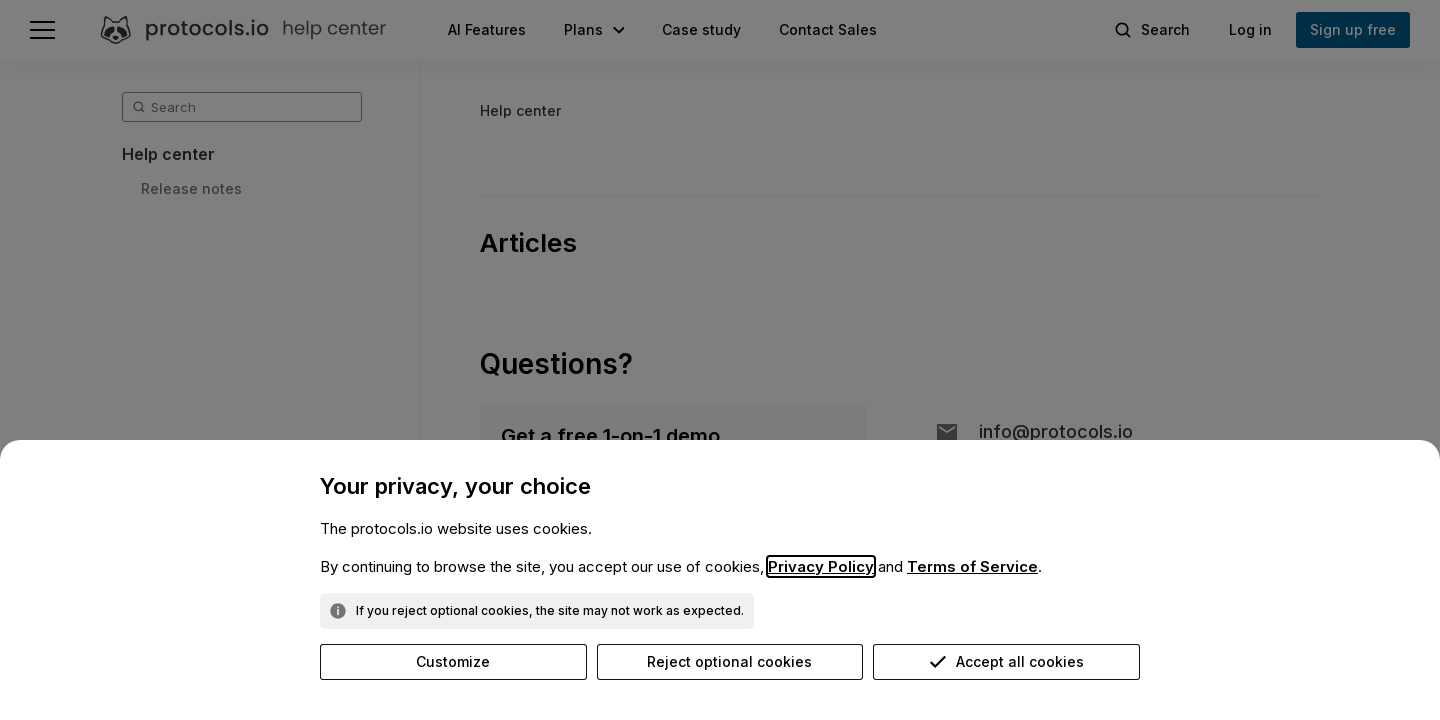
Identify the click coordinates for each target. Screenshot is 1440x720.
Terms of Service (972, 566)
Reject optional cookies (729, 661)
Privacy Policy (821, 566)
